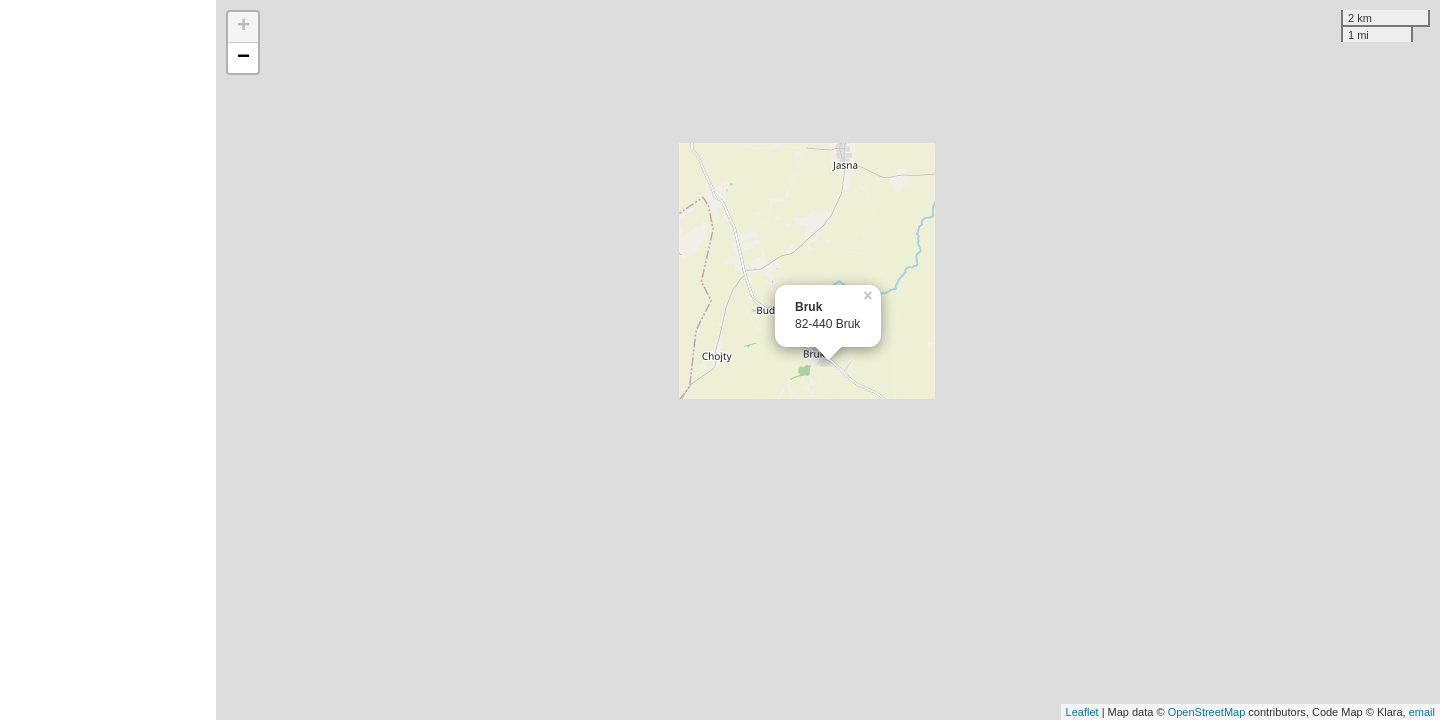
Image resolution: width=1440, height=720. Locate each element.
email (1422, 712)
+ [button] (243, 27)
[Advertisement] (108, 360)
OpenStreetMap (1207, 712)
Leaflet (1082, 712)
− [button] (243, 58)
